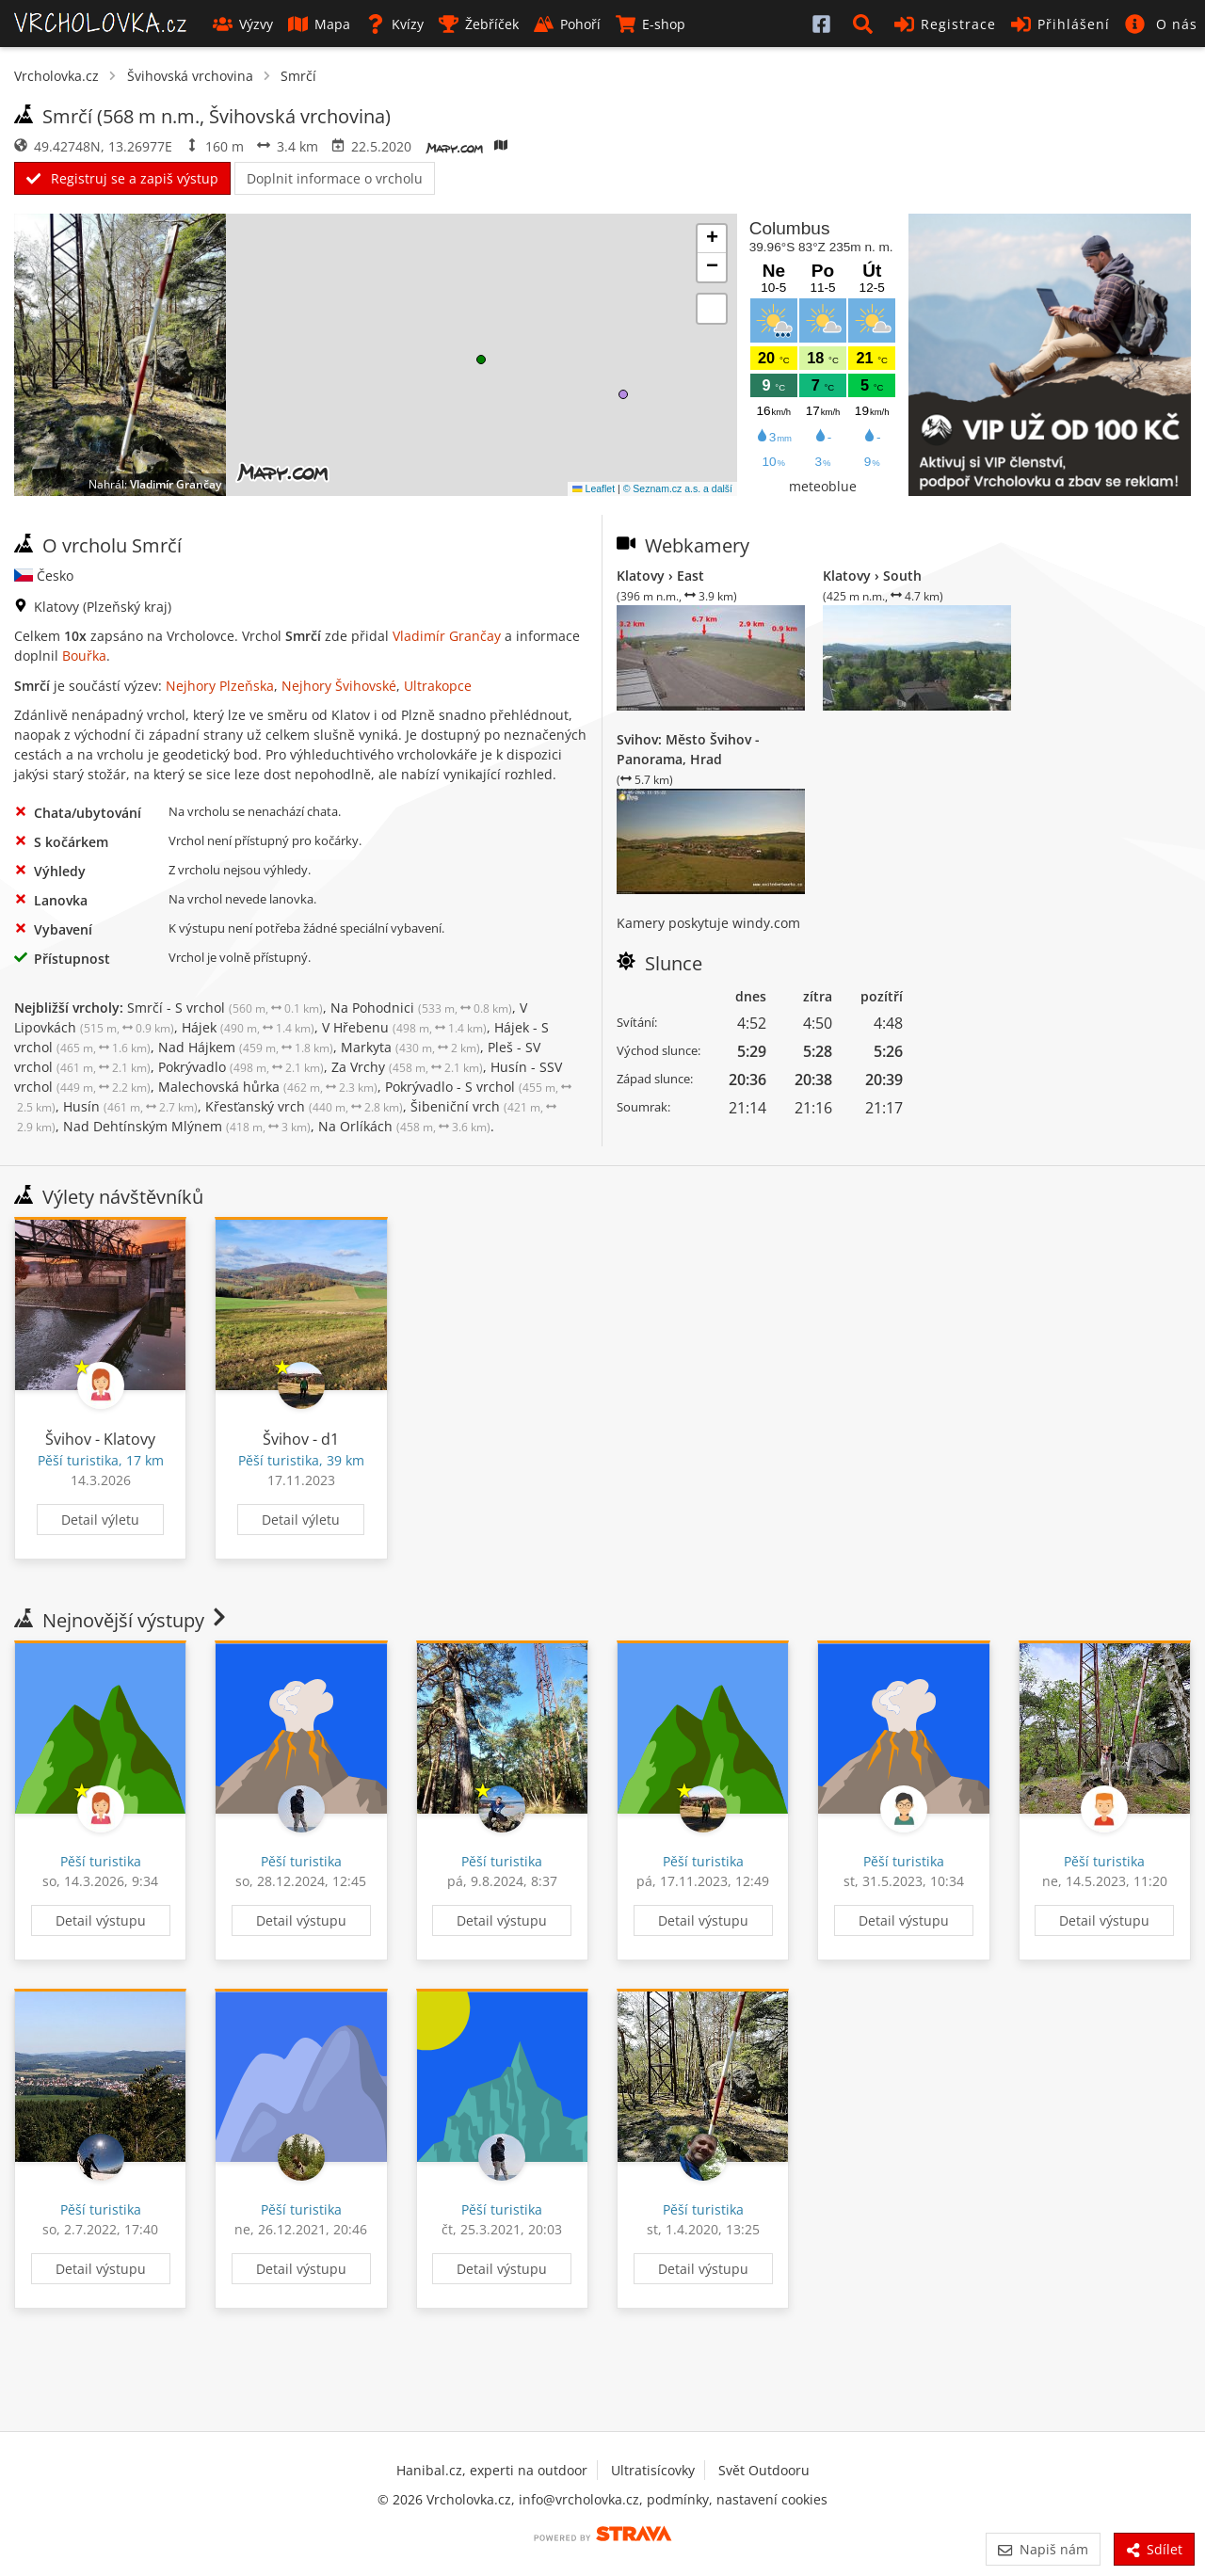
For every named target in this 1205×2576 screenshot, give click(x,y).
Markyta (410, 1047)
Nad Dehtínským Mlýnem (187, 1126)
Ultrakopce (438, 686)
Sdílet (1154, 2549)
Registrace (945, 24)
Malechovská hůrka (268, 1087)
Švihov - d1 (301, 1439)
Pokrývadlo (241, 1067)
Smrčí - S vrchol (225, 1007)
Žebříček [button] (479, 24)
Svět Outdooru (764, 2470)
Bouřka (84, 655)
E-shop (650, 24)
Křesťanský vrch (304, 1106)
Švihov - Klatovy (100, 1439)
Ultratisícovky (653, 2470)
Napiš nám (1042, 2549)
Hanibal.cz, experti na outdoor (491, 2470)
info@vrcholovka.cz (579, 2499)
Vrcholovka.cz (56, 76)
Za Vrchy (407, 1067)
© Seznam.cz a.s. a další (677, 488)
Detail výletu (100, 1519)
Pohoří (567, 24)
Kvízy (394, 24)
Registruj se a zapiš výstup (122, 178)
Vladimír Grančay (175, 484)
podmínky (678, 2499)
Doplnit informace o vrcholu (335, 178)
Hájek (248, 1027)
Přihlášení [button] (1060, 24)
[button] (866, 23)
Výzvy (243, 24)
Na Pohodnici (421, 1007)
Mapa (319, 24)
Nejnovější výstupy (122, 1620)
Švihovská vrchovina (190, 76)
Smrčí (298, 76)
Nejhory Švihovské (338, 686)
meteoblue (823, 486)
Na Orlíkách (404, 1126)
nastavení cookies (771, 2499)
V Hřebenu (404, 1027)
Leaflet (593, 488)
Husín (130, 1106)
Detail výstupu (101, 1920)
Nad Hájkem (245, 1047)
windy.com (766, 923)
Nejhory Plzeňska (220, 686)
